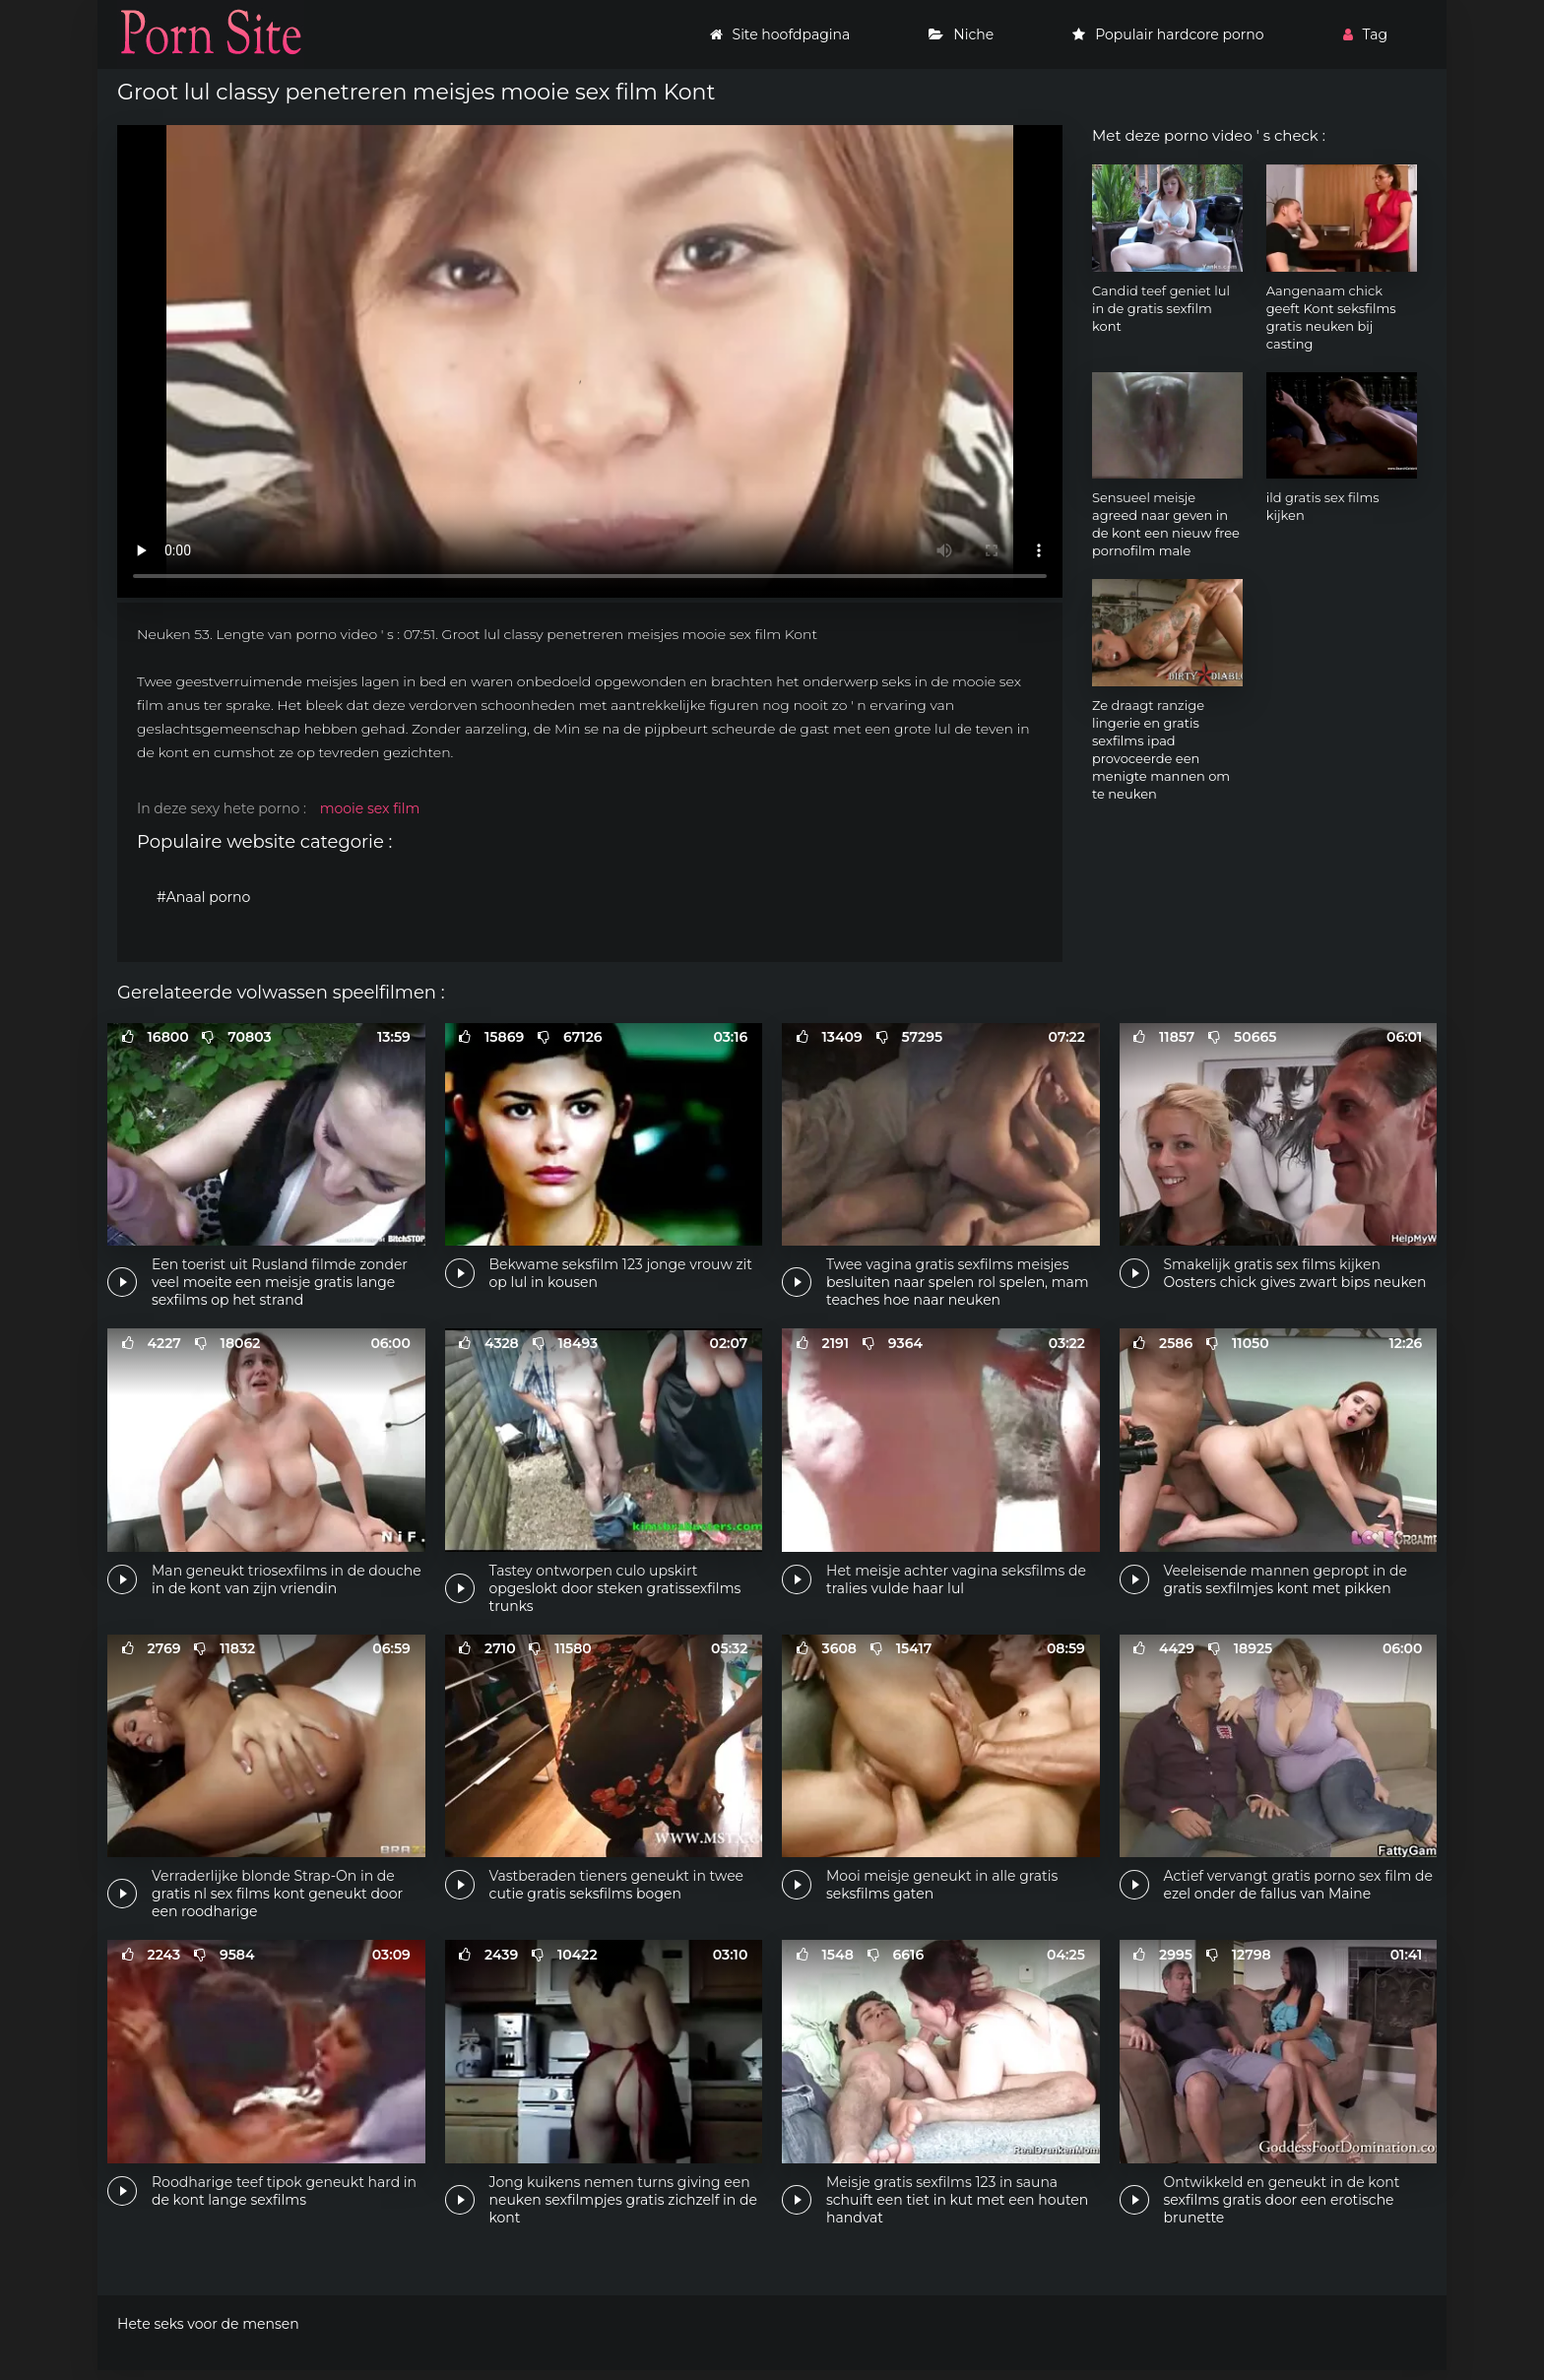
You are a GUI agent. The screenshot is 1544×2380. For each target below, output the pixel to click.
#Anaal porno (203, 897)
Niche (961, 34)
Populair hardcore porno (1167, 34)
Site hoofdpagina (780, 34)
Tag (1365, 34)
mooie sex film (370, 808)
